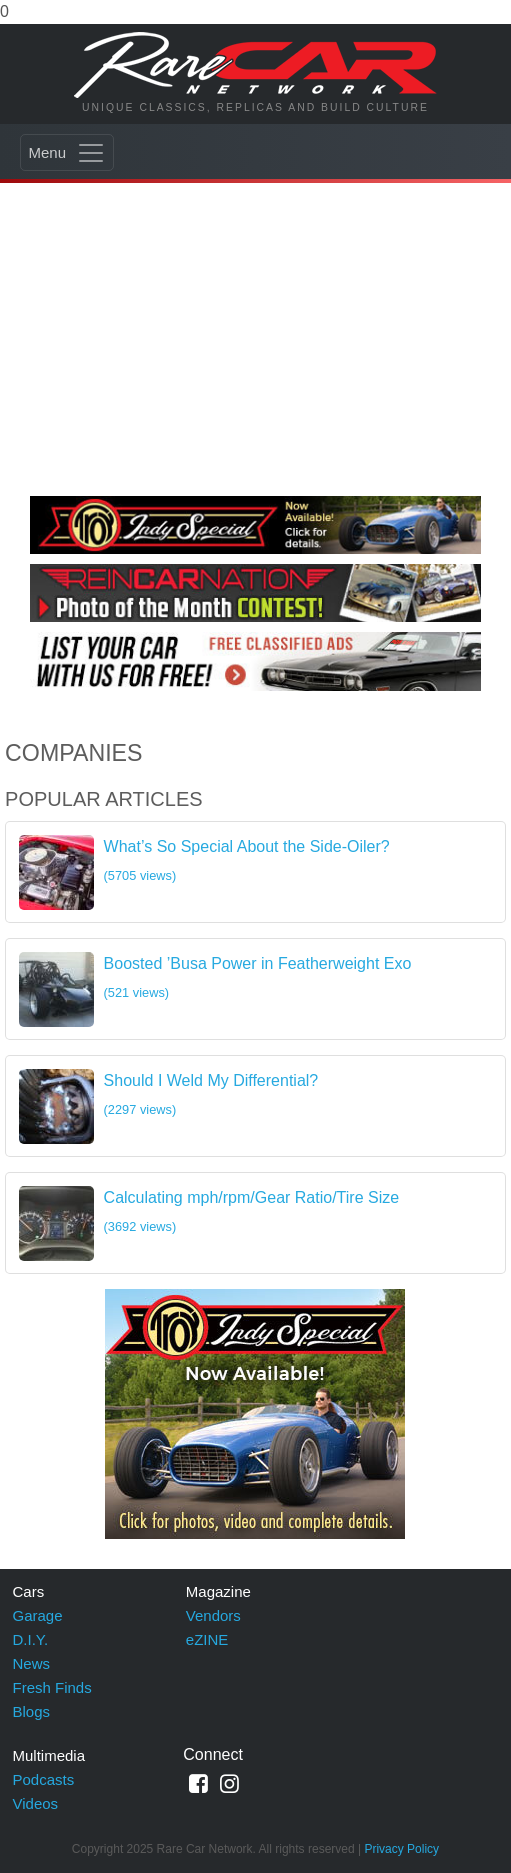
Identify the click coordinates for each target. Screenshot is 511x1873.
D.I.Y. (31, 1639)
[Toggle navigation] (67, 152)
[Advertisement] (255, 336)
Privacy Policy (401, 1849)
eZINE (207, 1639)
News (32, 1663)
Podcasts (44, 1779)
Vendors (213, 1615)
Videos (36, 1803)
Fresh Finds (52, 1687)
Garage (38, 1615)
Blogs (32, 1711)
